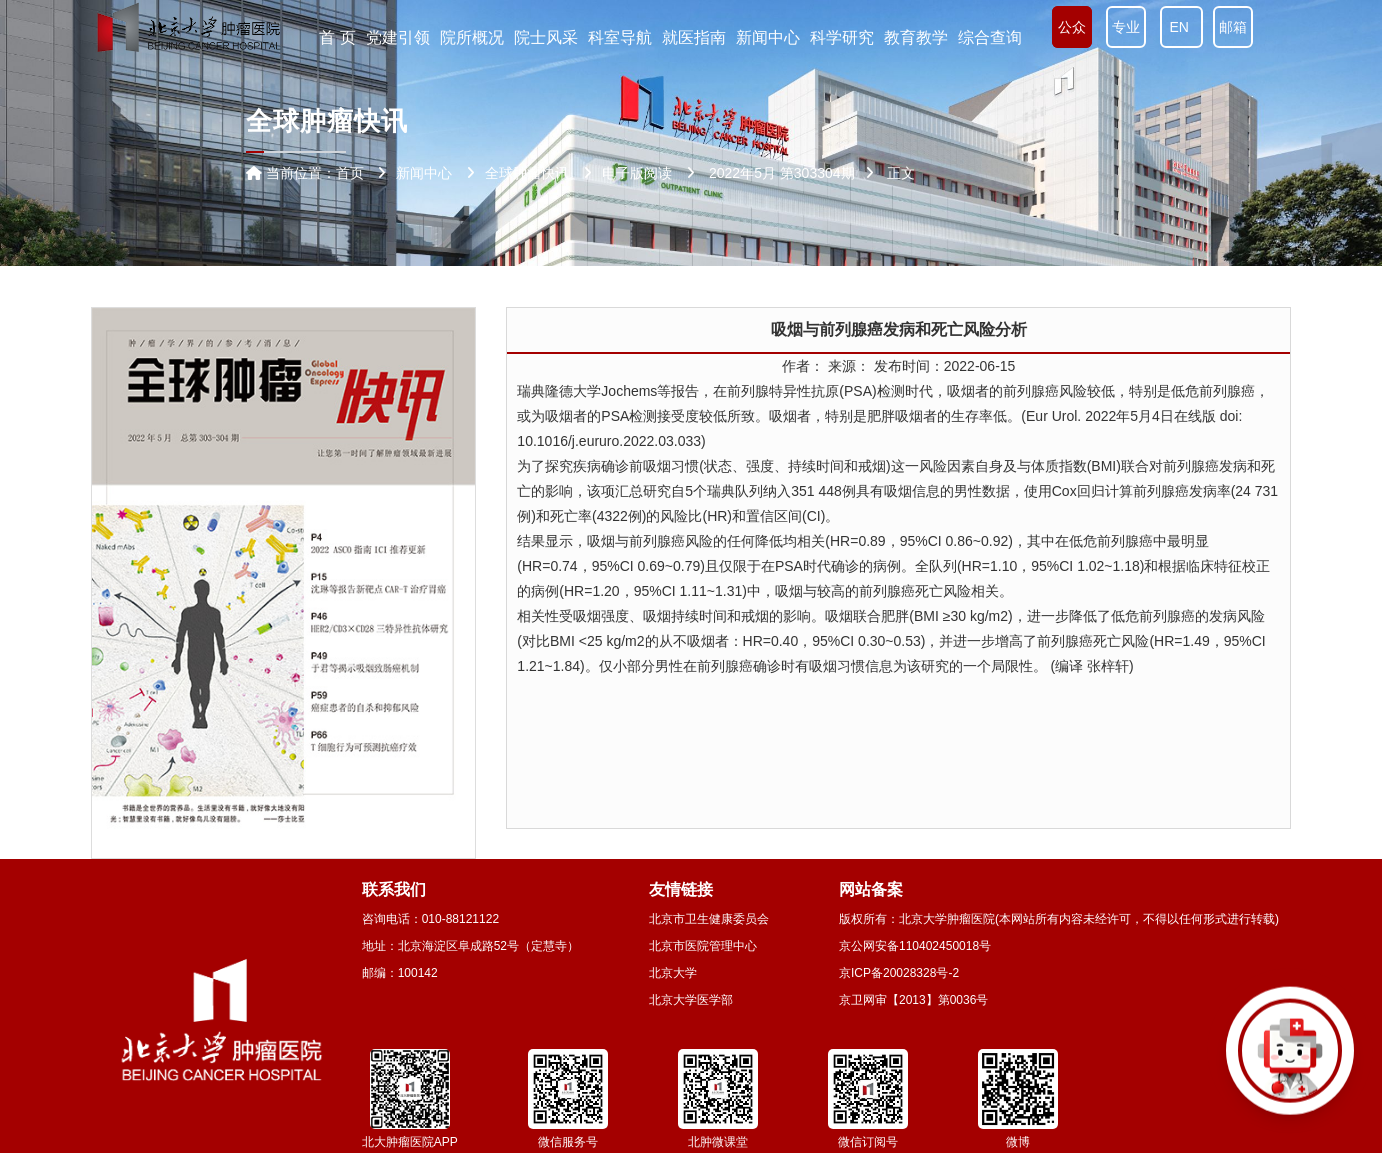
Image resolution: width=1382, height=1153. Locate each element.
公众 (1072, 27)
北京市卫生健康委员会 (709, 919)
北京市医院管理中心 (703, 946)
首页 (350, 173)
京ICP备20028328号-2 (899, 973)
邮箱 (1233, 27)
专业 (1126, 27)
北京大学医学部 (691, 1000)
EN (1181, 27)
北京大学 (673, 973)
